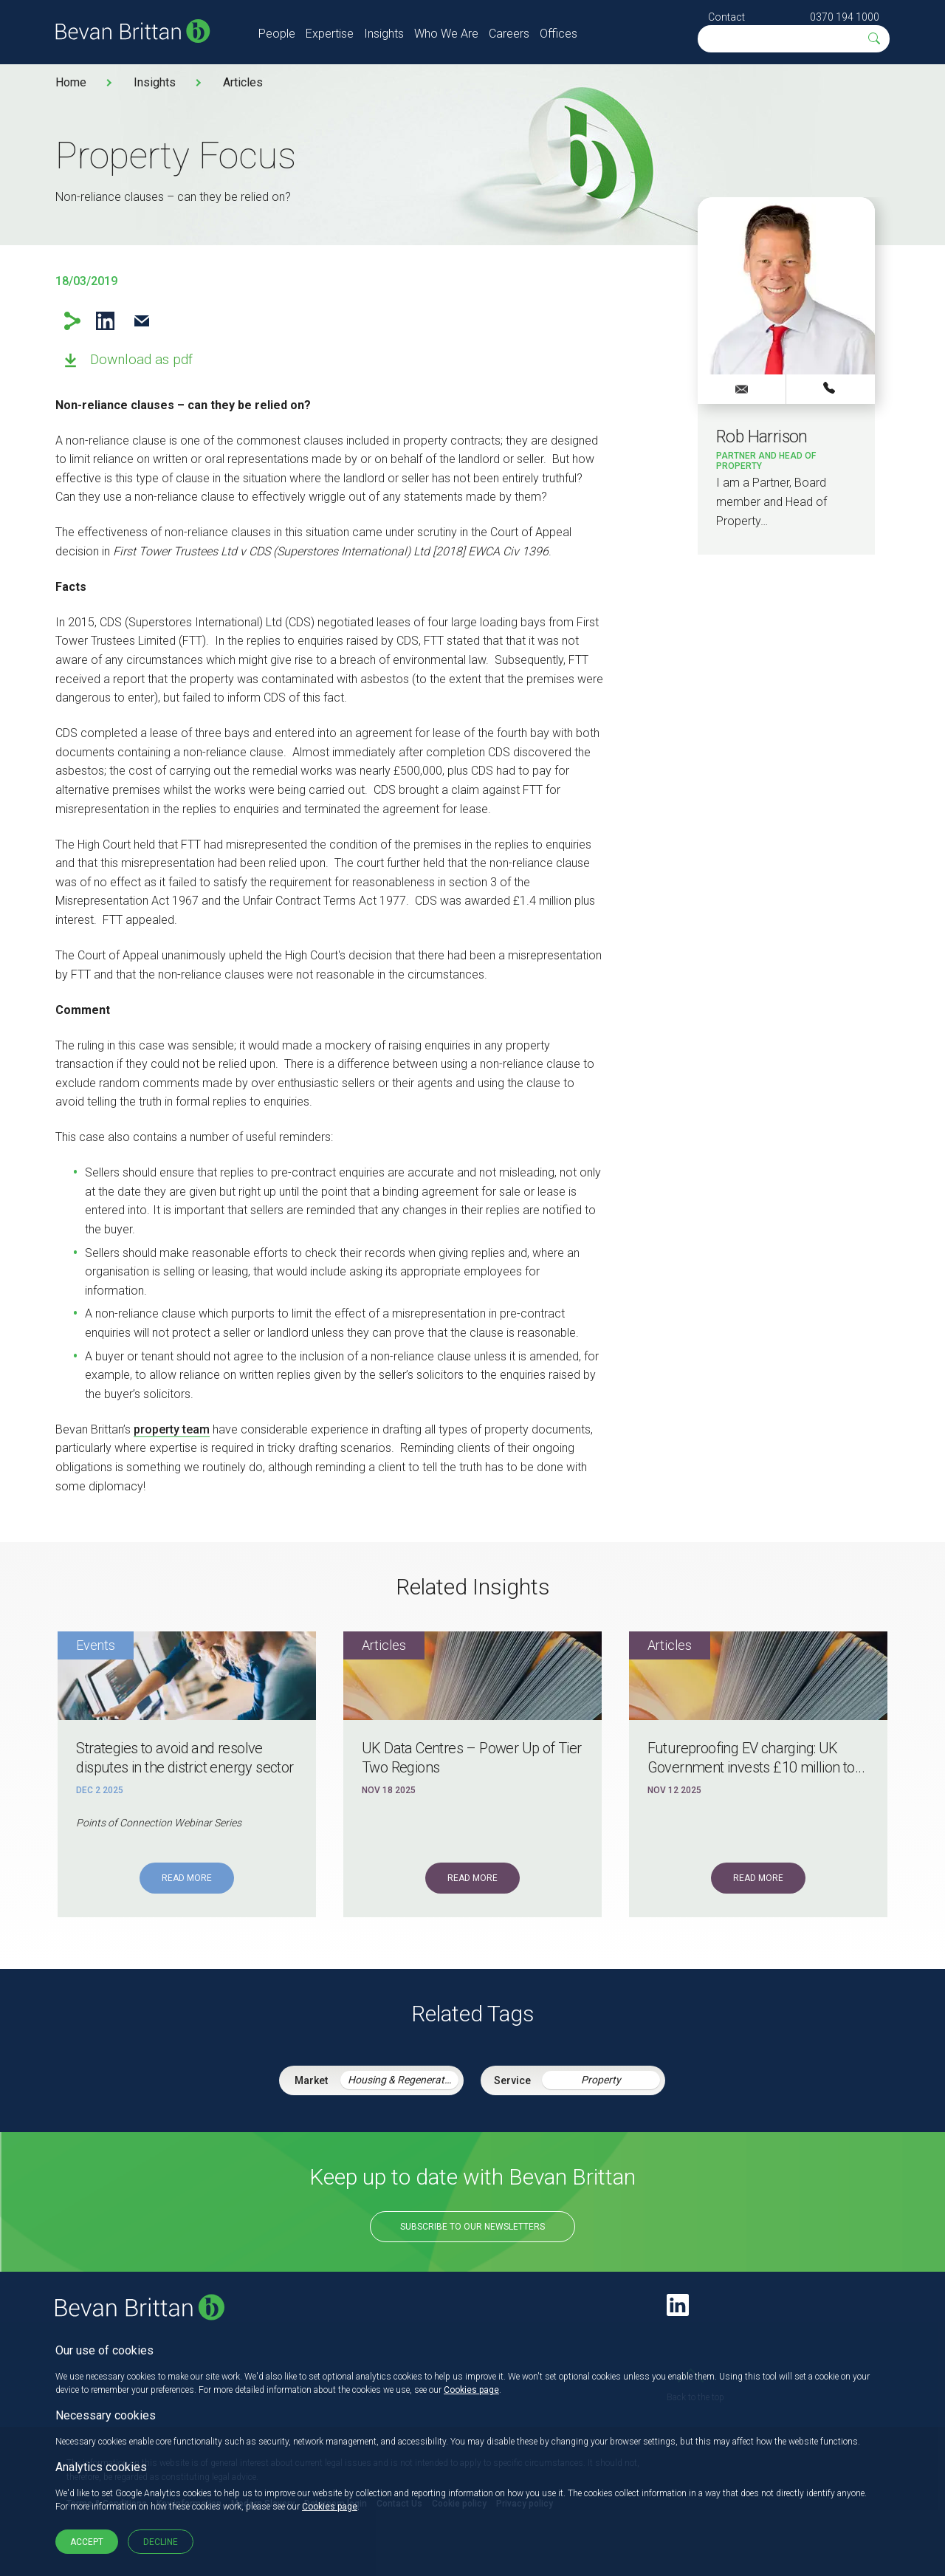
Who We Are (446, 34)
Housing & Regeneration (403, 2080)
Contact (726, 17)
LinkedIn (105, 321)
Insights (384, 34)
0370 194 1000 (844, 17)
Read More (187, 1878)
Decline (160, 2542)
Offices (558, 34)
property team (172, 1429)
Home (70, 82)
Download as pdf (141, 359)
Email (141, 321)
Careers (509, 34)
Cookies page (471, 2390)
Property (601, 2080)
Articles (243, 82)
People (276, 34)
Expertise (330, 34)
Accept (86, 2542)
